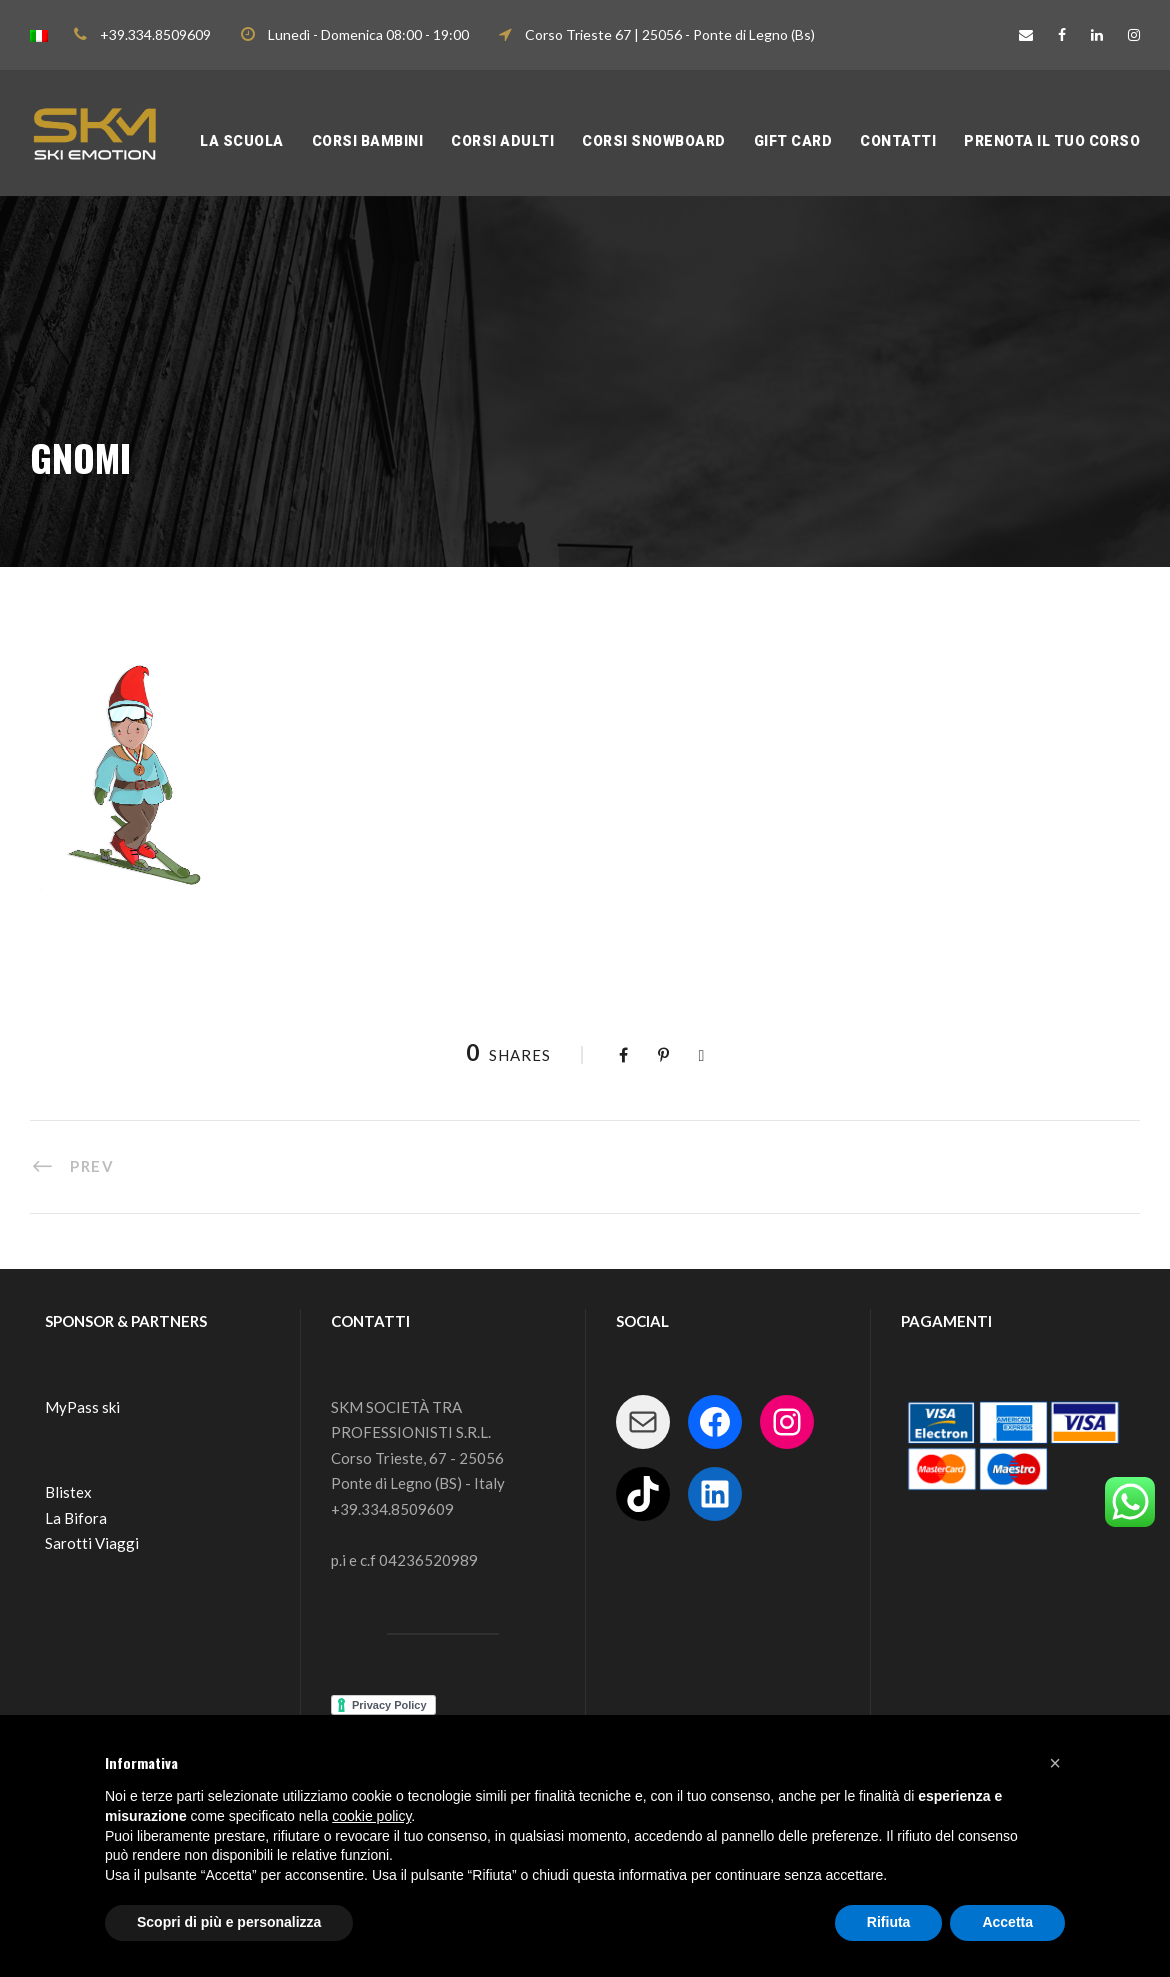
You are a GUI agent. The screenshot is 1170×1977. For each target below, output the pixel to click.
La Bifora (76, 1518)
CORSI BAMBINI (368, 141)
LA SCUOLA (242, 141)
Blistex (68, 1492)
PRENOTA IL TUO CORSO (1052, 141)
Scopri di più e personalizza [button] (229, 1922)
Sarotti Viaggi (92, 1543)
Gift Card (793, 141)
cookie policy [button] (371, 1816)
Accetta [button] (1007, 1922)
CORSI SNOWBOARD (654, 141)
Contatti (898, 141)
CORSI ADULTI (502, 141)
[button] (1055, 1763)
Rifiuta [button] (889, 1922)
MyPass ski (82, 1407)
